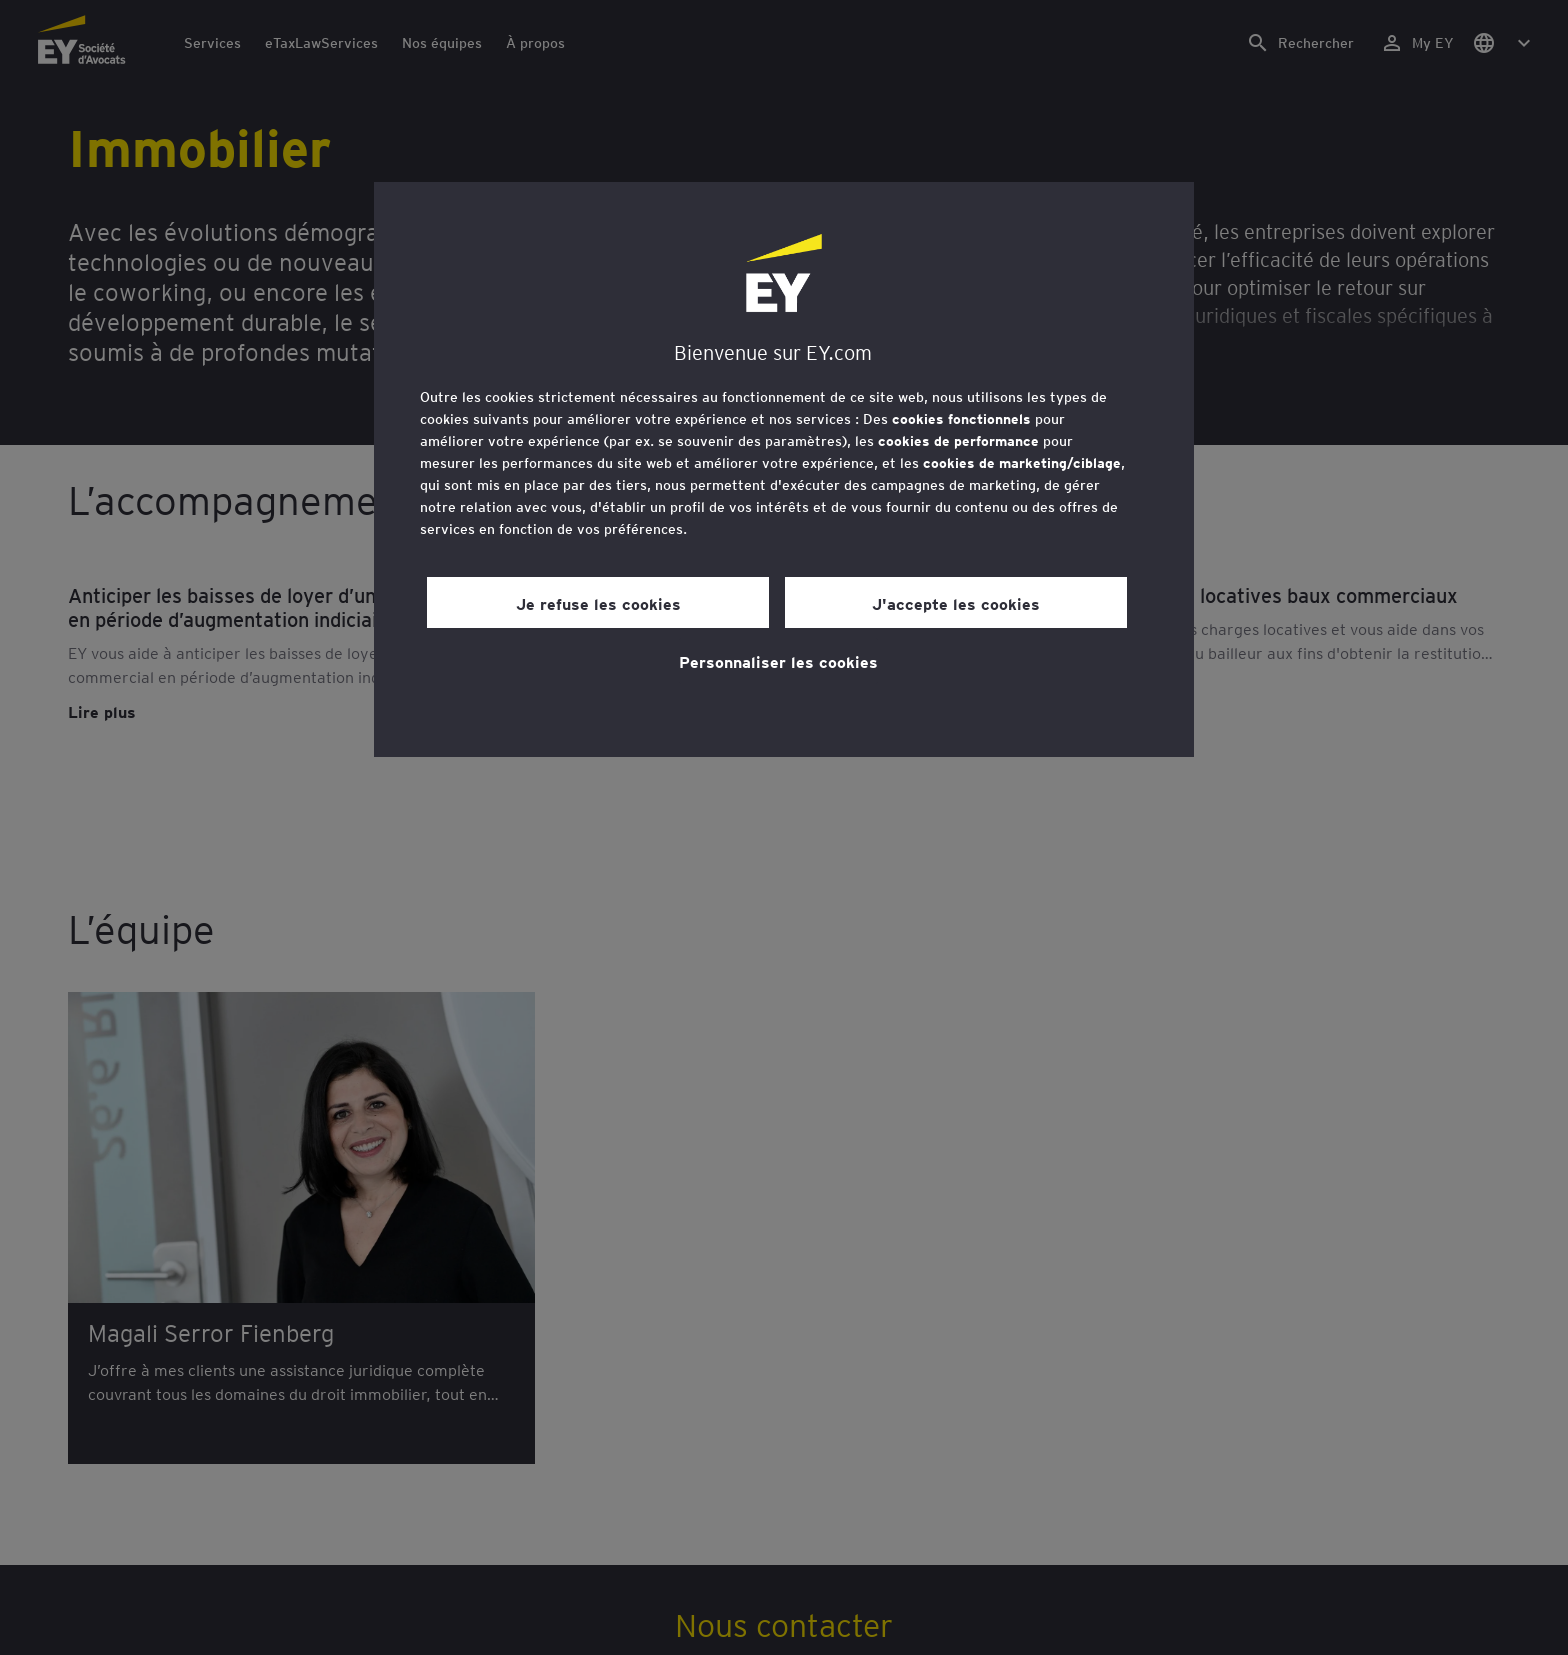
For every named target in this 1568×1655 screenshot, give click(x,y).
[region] (784, 469)
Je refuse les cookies (598, 603)
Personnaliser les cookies (778, 661)
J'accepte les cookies (956, 603)
